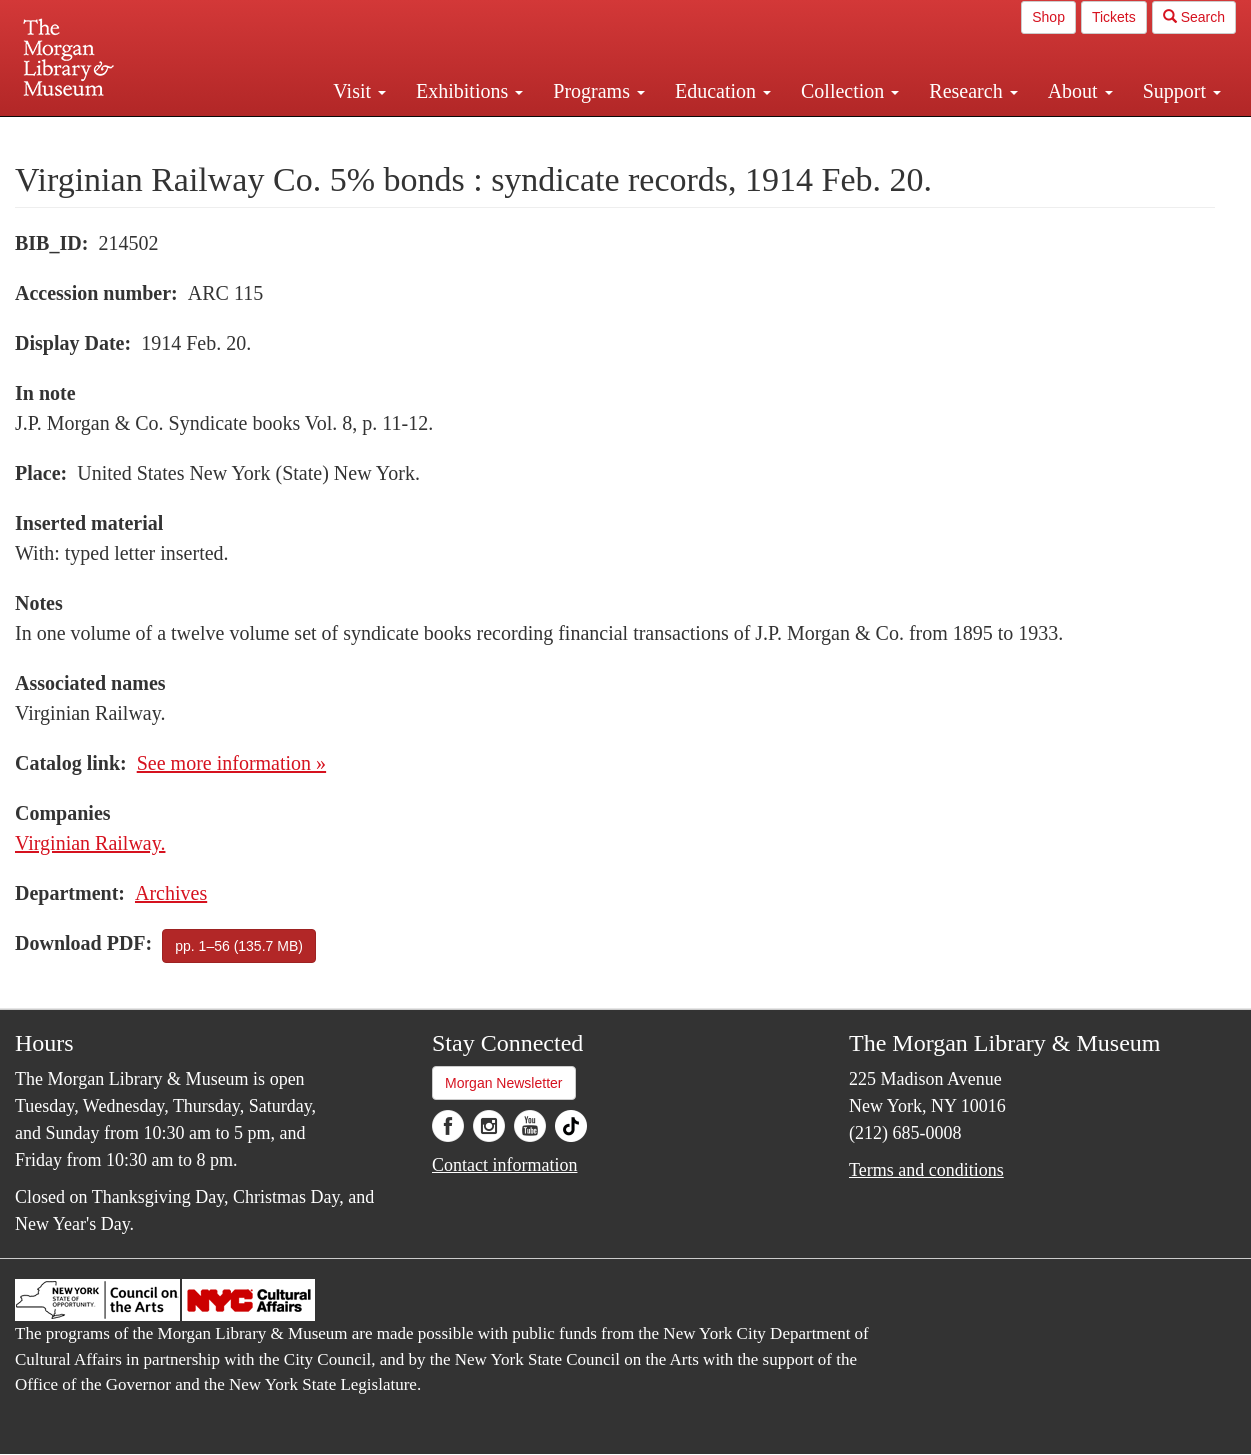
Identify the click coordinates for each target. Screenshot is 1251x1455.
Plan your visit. (388, 134)
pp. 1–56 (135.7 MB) (239, 946)
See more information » (231, 763)
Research (973, 91)
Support (1182, 91)
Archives (171, 893)
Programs (599, 91)
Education (723, 91)
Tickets (1114, 17)
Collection (850, 91)
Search (1194, 17)
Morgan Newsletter (504, 1083)
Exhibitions (469, 91)
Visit (359, 91)
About (1080, 91)
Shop (1048, 17)
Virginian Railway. (90, 843)
